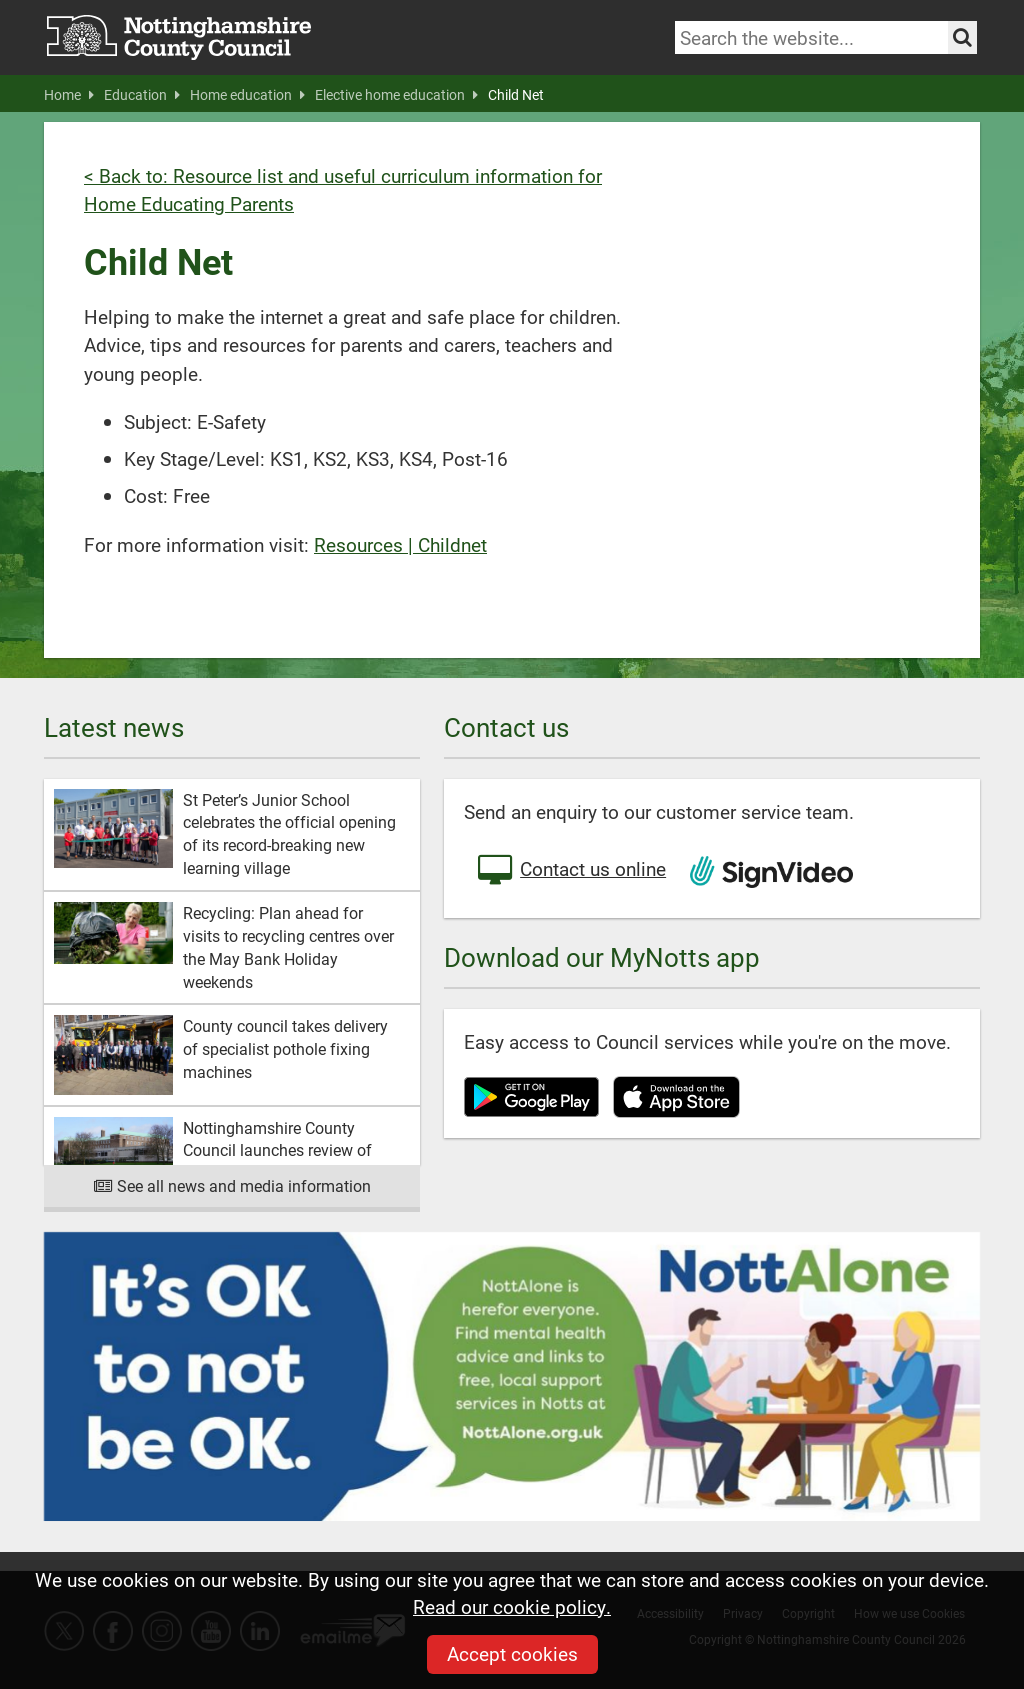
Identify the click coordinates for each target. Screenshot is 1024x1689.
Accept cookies (512, 1653)
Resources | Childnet (400, 544)
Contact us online (570, 871)
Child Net (516, 95)
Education (142, 95)
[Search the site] (962, 37)
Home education (247, 95)
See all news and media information (232, 1185)
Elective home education (396, 95)
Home (69, 95)
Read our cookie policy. (512, 1606)
